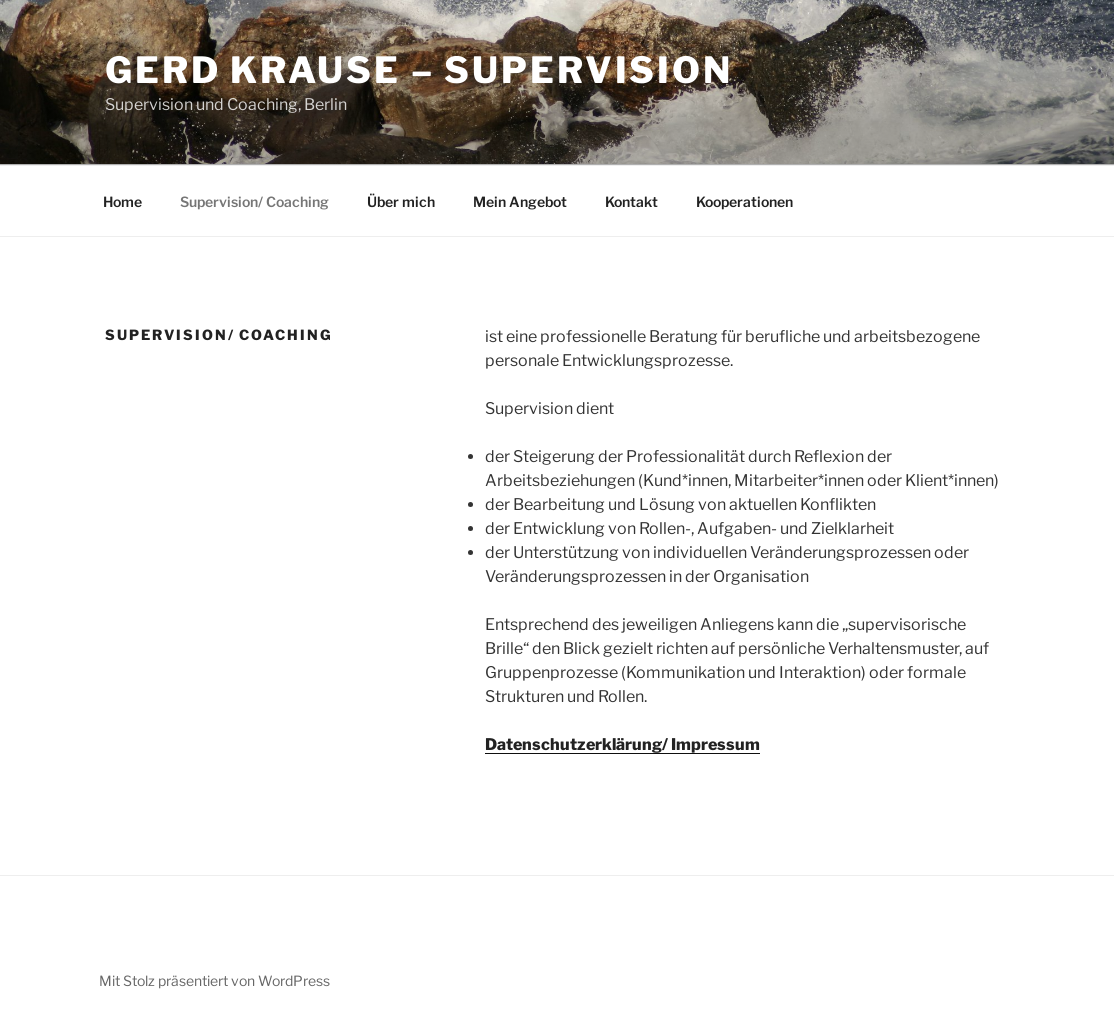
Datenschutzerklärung (573, 744)
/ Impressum (711, 744)
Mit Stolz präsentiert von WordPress (214, 980)
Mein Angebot (520, 201)
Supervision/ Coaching (254, 201)
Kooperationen (744, 201)
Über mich (401, 201)
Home (122, 201)
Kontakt (631, 201)
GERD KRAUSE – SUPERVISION (419, 70)
